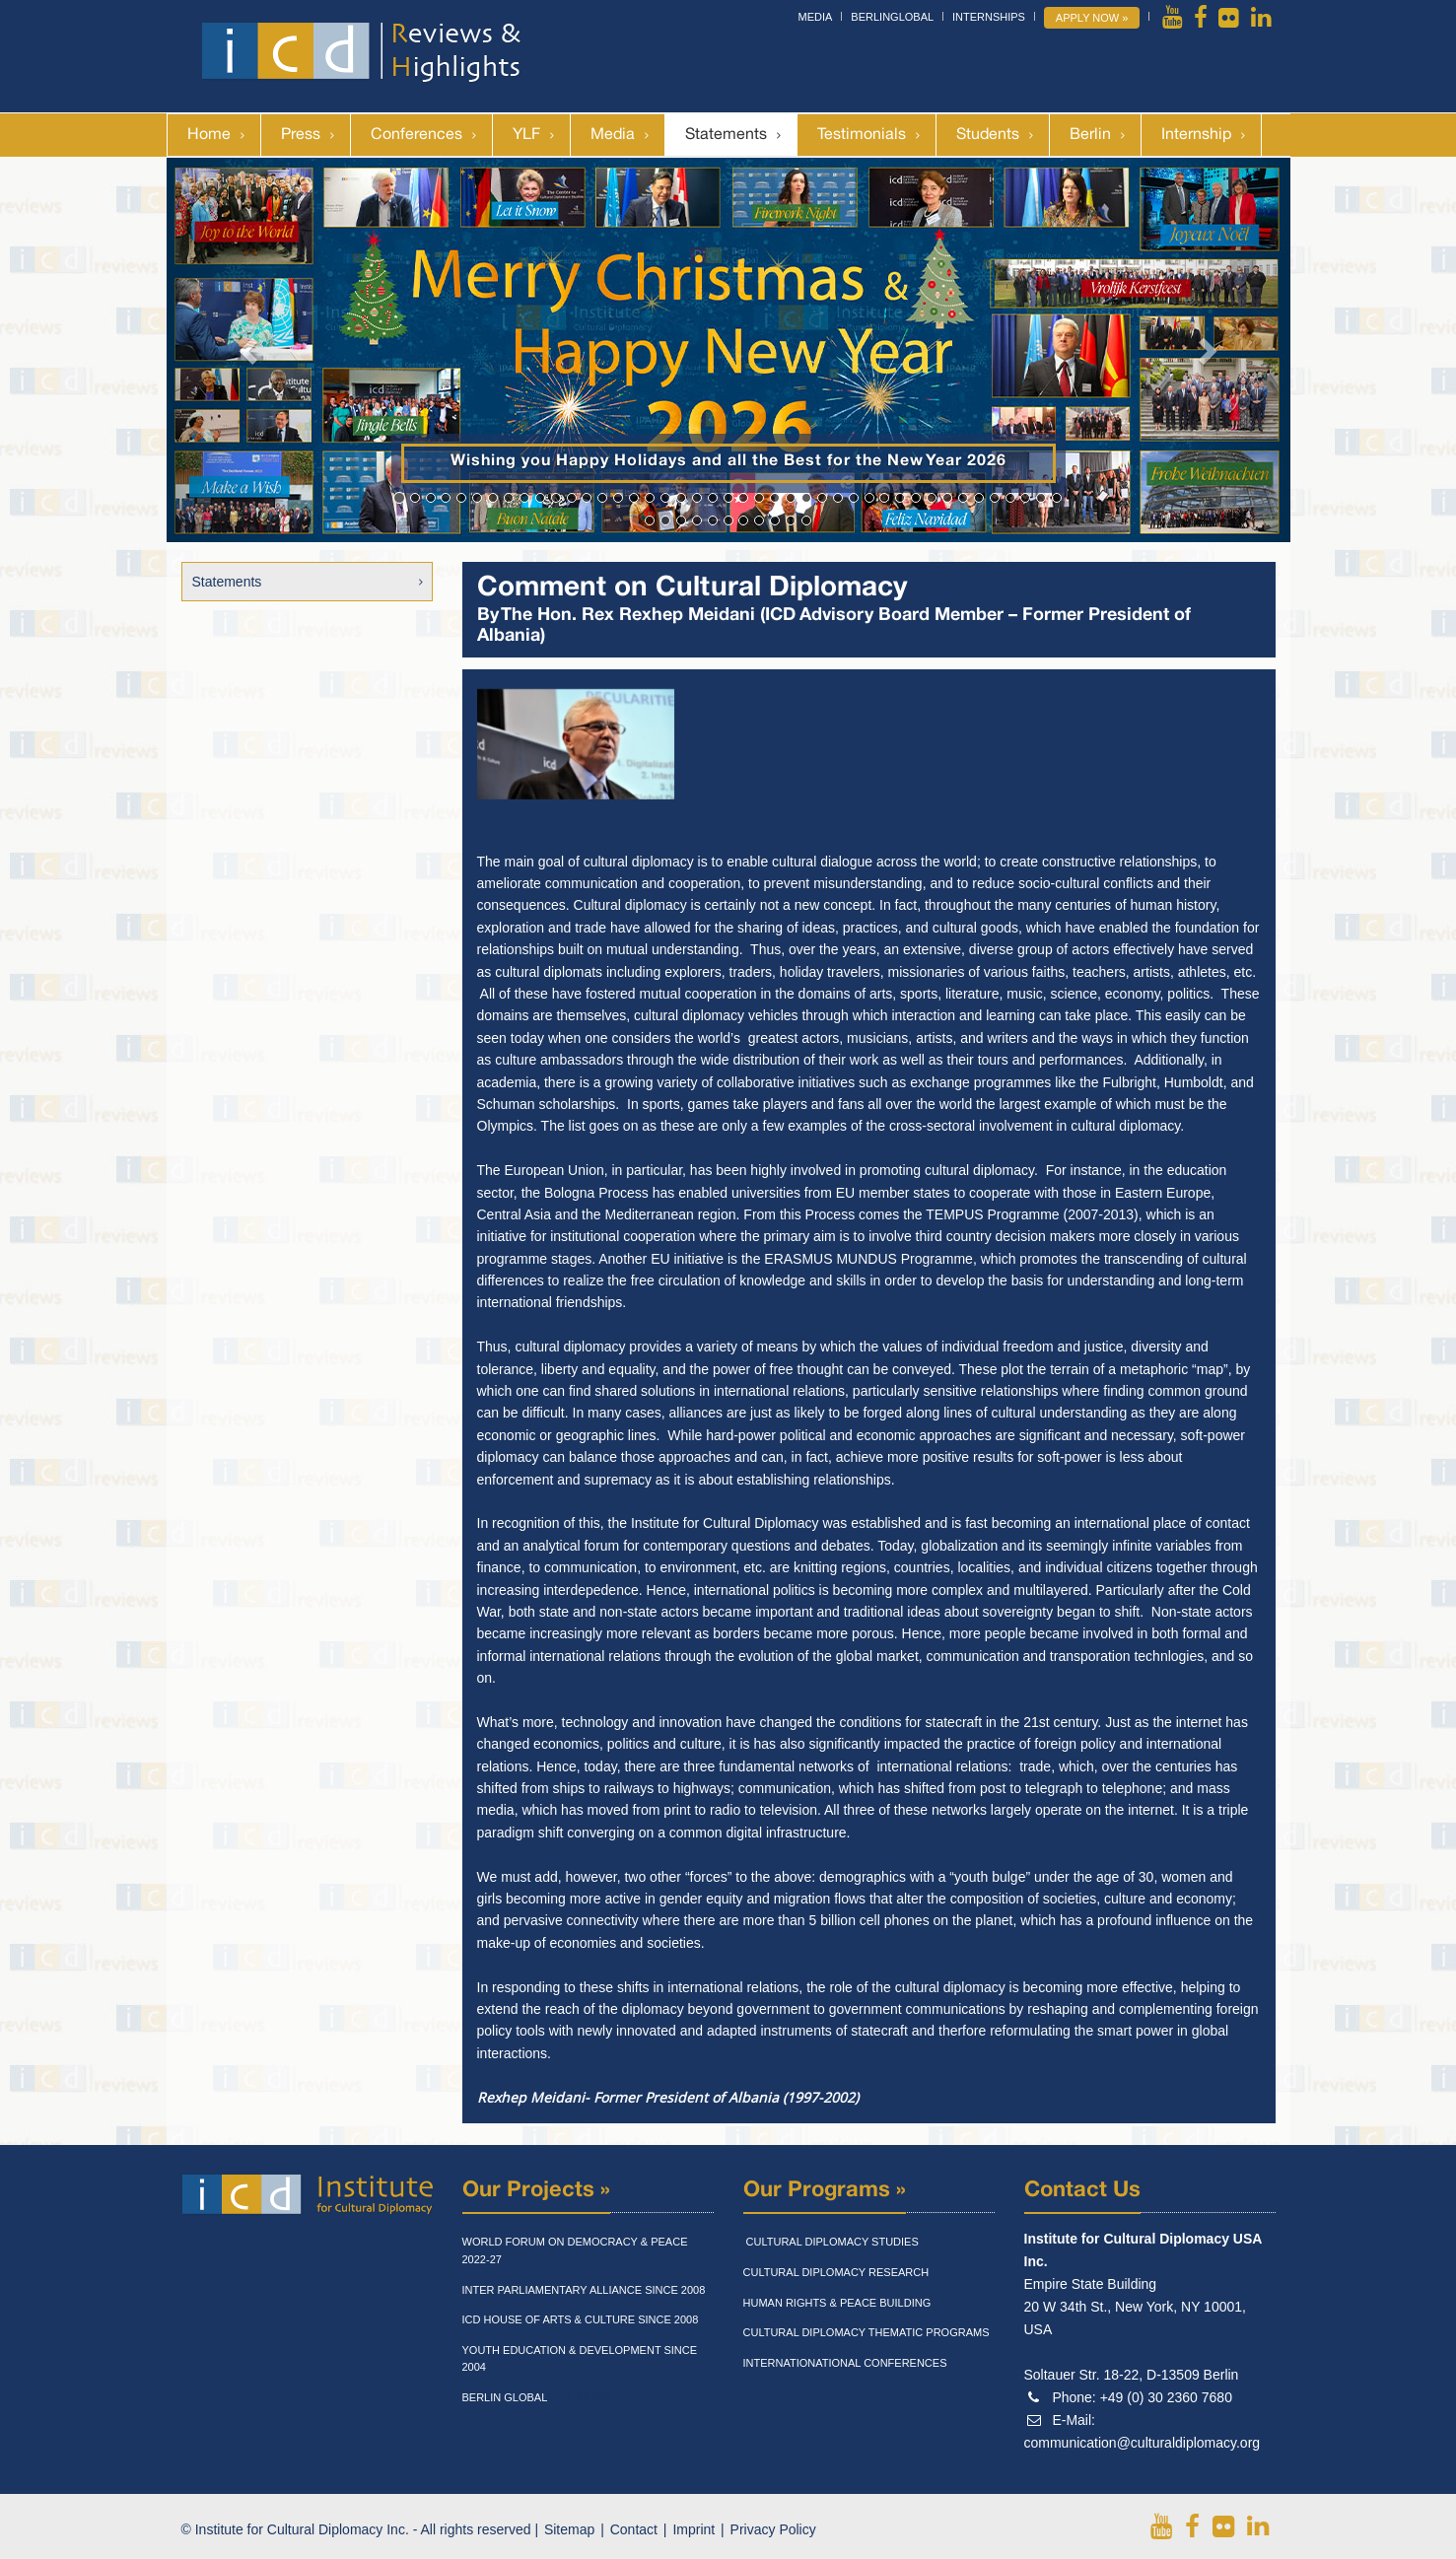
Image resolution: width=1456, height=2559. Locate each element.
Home (209, 135)
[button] (251, 350)
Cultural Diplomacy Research (836, 2272)
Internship (1196, 135)
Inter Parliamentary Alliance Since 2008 (584, 2290)
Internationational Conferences (845, 2363)
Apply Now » (1092, 18)
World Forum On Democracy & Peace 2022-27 (575, 2250)
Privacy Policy (773, 2529)
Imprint (693, 2529)
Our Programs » (824, 2190)
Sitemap (569, 2529)
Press (300, 135)
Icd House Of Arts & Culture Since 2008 (580, 2319)
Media (815, 17)
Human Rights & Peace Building (837, 2303)
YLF (526, 135)
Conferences (416, 135)
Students (987, 135)
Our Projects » (536, 2190)
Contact (634, 2529)
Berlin (1090, 135)
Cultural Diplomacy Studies (831, 2242)
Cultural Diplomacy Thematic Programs (866, 2332)
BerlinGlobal (892, 17)
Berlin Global (505, 2397)
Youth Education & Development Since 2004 (580, 2359)
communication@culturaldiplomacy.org (1142, 2443)
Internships (988, 17)
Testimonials (861, 135)
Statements (726, 135)
